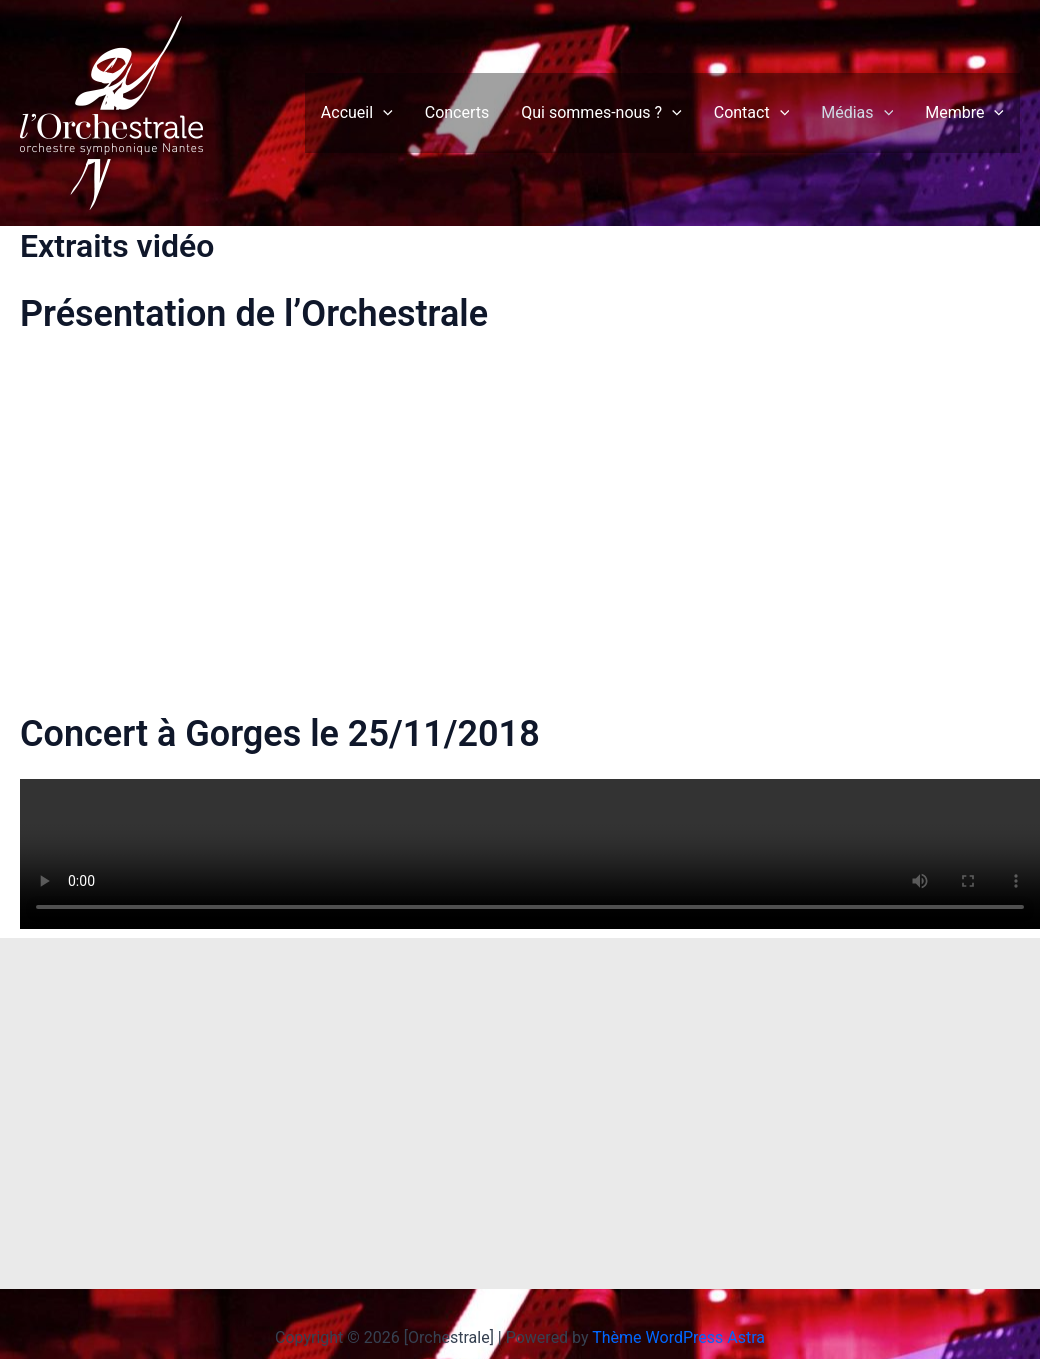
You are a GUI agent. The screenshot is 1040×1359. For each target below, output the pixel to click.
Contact (752, 113)
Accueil (357, 113)
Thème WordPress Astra (678, 1337)
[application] (383, 113)
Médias (857, 113)
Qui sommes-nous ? (601, 113)
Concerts (457, 112)
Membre (964, 113)
